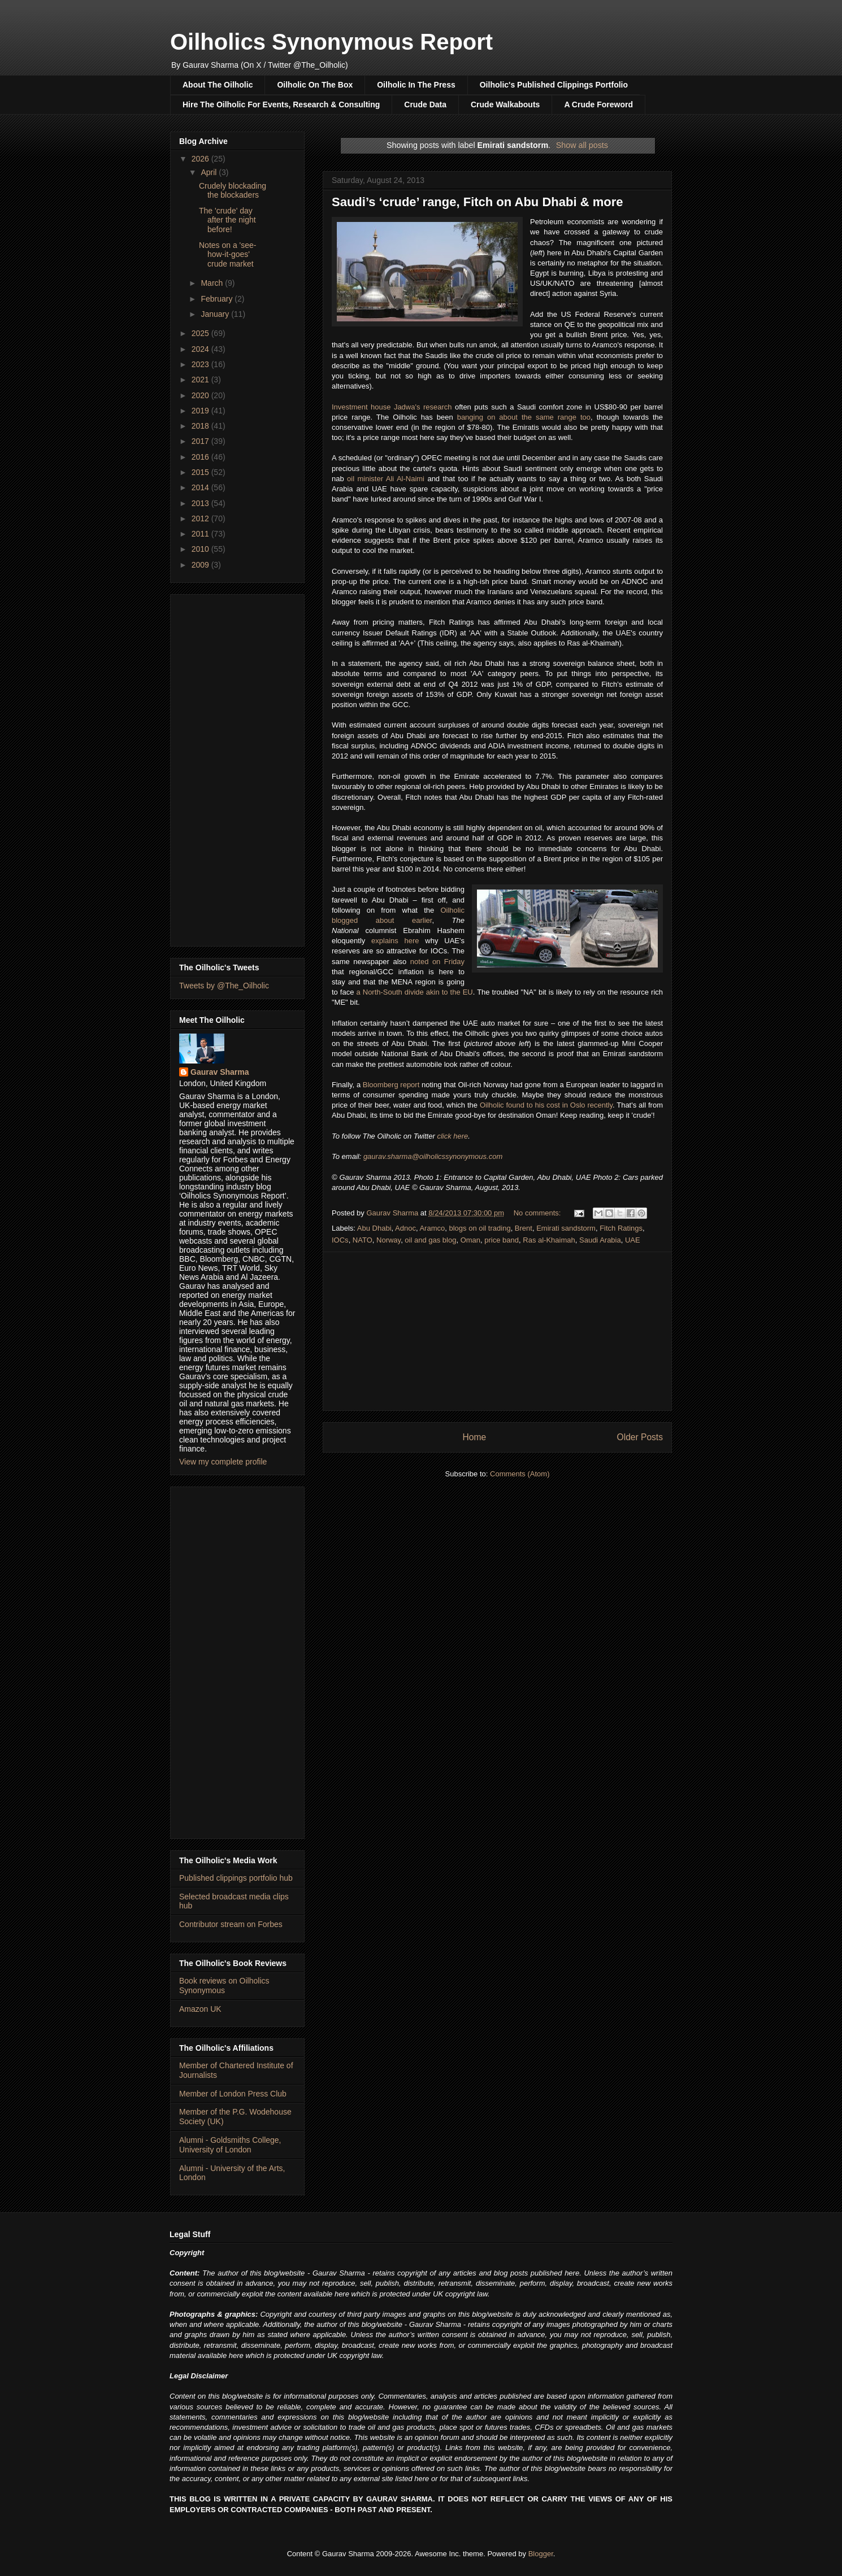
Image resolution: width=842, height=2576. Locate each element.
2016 (201, 456)
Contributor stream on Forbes (231, 1924)
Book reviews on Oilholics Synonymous (224, 1985)
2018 (201, 425)
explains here (395, 940)
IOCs (340, 1240)
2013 (201, 503)
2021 (201, 379)
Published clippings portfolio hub (236, 1877)
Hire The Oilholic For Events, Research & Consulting (281, 104)
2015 (201, 472)
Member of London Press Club (233, 2093)
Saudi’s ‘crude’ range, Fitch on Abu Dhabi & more (477, 202)
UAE (632, 1240)
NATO (362, 1240)
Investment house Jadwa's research (392, 407)
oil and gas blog (430, 1240)
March (213, 282)
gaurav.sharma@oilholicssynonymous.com (432, 1156)
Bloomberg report (391, 1084)
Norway (388, 1240)
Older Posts (640, 1437)
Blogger (540, 2553)
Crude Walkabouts (505, 104)
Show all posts (582, 145)
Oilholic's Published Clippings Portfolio (554, 84)
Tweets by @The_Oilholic (224, 985)
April (210, 172)
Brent (523, 1228)
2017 (201, 441)
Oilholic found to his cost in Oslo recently (546, 1105)
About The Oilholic (218, 84)
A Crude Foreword (598, 104)
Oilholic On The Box (315, 84)
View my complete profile (223, 1461)
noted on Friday (437, 961)
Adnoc (405, 1228)
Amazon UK (200, 2008)
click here (452, 1136)
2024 (201, 349)
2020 (201, 395)
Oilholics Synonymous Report (331, 41)
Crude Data (425, 104)
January (216, 314)
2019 (201, 410)
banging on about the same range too (524, 417)
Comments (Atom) (519, 1474)
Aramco (432, 1228)
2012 (201, 518)
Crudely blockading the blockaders (232, 190)
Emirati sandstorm (566, 1228)
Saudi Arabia (600, 1240)
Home (474, 1437)
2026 (201, 158)
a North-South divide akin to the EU (414, 992)
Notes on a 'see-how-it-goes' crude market (228, 255)
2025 (201, 333)
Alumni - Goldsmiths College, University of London (230, 2144)
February (218, 298)
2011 (201, 533)
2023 (201, 364)
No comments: (538, 1213)
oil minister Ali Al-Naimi (385, 478)
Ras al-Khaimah (549, 1240)
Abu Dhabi (374, 1228)
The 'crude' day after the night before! (227, 220)
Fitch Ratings (621, 1228)
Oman (470, 1240)
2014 (201, 487)
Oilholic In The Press (416, 84)
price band (501, 1240)
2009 (201, 564)
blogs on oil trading (479, 1228)
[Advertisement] (497, 1331)
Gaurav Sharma (219, 1071)
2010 (201, 548)
